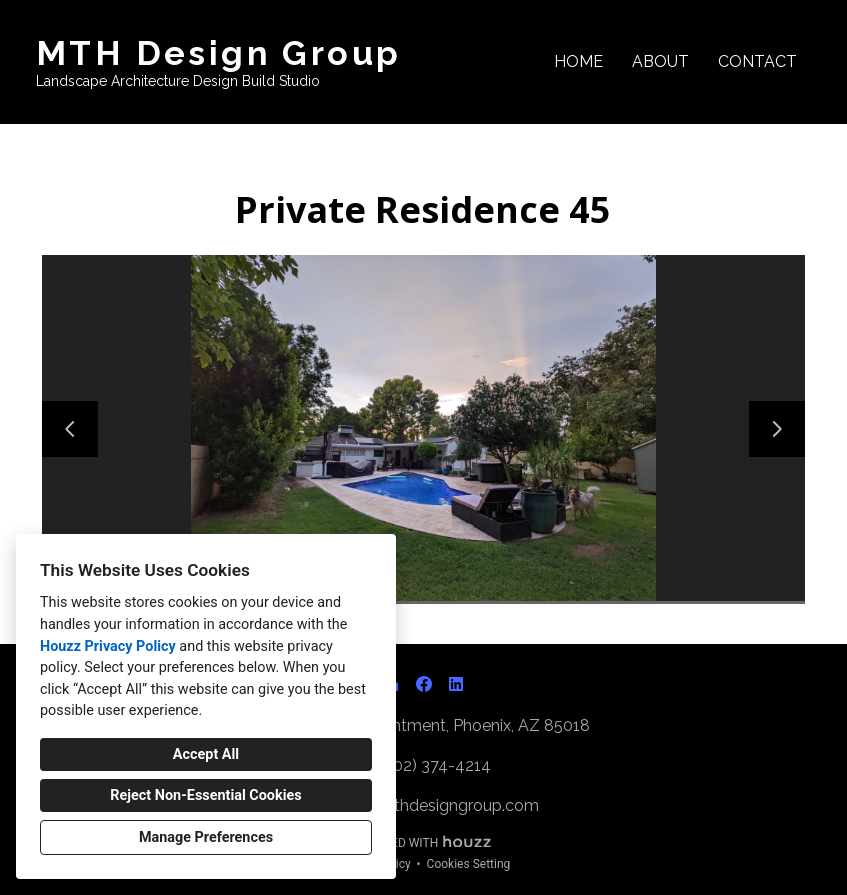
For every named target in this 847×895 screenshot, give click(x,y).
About (660, 61)
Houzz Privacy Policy (108, 646)
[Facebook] (424, 684)
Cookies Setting (469, 864)
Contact (757, 61)
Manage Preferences (206, 837)
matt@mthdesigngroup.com (434, 805)
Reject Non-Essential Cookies (205, 795)
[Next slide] (777, 429)
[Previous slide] (70, 429)
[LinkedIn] (456, 684)
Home (578, 61)
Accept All (206, 754)
